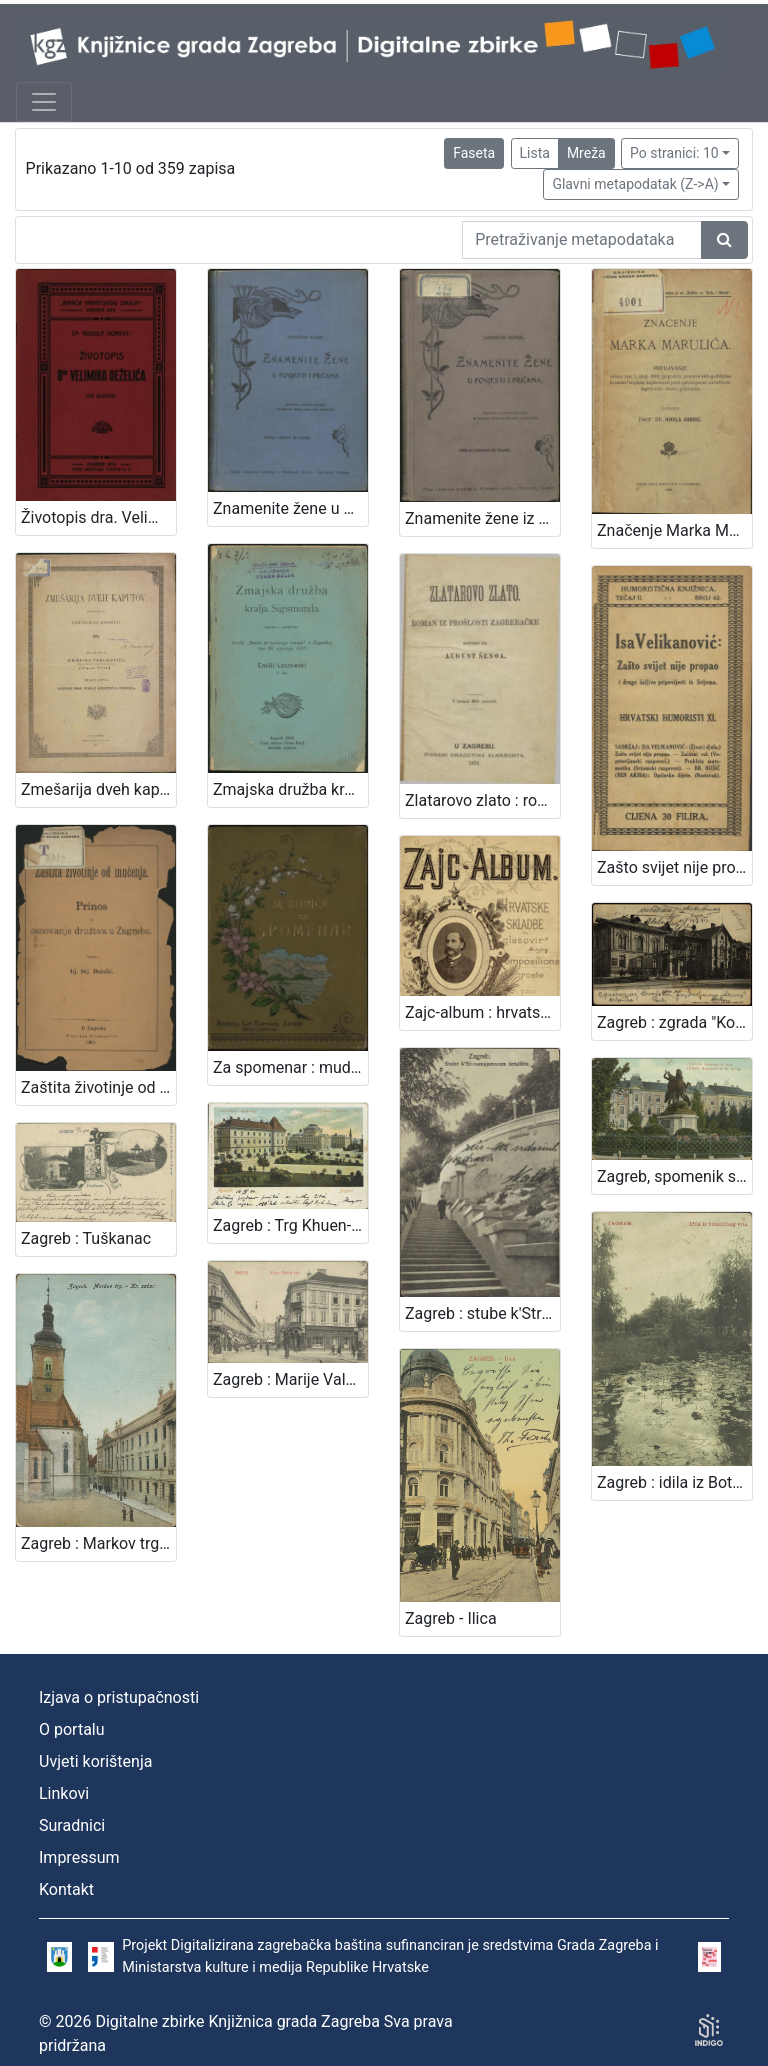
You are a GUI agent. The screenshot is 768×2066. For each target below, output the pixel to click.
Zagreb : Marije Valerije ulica (290, 1379)
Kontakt (66, 1889)
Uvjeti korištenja (95, 1761)
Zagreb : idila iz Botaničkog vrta (674, 1482)
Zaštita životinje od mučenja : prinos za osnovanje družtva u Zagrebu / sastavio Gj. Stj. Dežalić (98, 1087)
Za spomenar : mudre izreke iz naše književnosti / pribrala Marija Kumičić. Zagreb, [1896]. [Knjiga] (290, 1067)
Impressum (79, 1857)
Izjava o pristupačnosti (119, 1697)
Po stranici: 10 (674, 153)
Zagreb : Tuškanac (86, 1238)
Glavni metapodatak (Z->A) (635, 184)
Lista (535, 153)
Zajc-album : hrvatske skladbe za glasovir (482, 1012)
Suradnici (72, 1825)
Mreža (586, 153)
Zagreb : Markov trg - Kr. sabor (98, 1543)
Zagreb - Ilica (451, 1618)
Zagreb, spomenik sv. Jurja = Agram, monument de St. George (674, 1176)
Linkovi (64, 1793)
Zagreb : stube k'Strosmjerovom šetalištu (482, 1313)
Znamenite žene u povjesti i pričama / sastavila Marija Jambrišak (290, 508)
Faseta (474, 153)
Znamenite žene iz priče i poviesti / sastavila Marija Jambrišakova (482, 518)
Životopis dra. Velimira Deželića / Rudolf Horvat (98, 517)
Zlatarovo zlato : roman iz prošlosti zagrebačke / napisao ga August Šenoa (482, 800)
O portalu (72, 1729)
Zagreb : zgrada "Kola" (674, 1022)
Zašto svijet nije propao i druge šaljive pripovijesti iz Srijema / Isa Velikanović (674, 867)
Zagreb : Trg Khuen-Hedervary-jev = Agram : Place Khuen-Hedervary (290, 1225)
